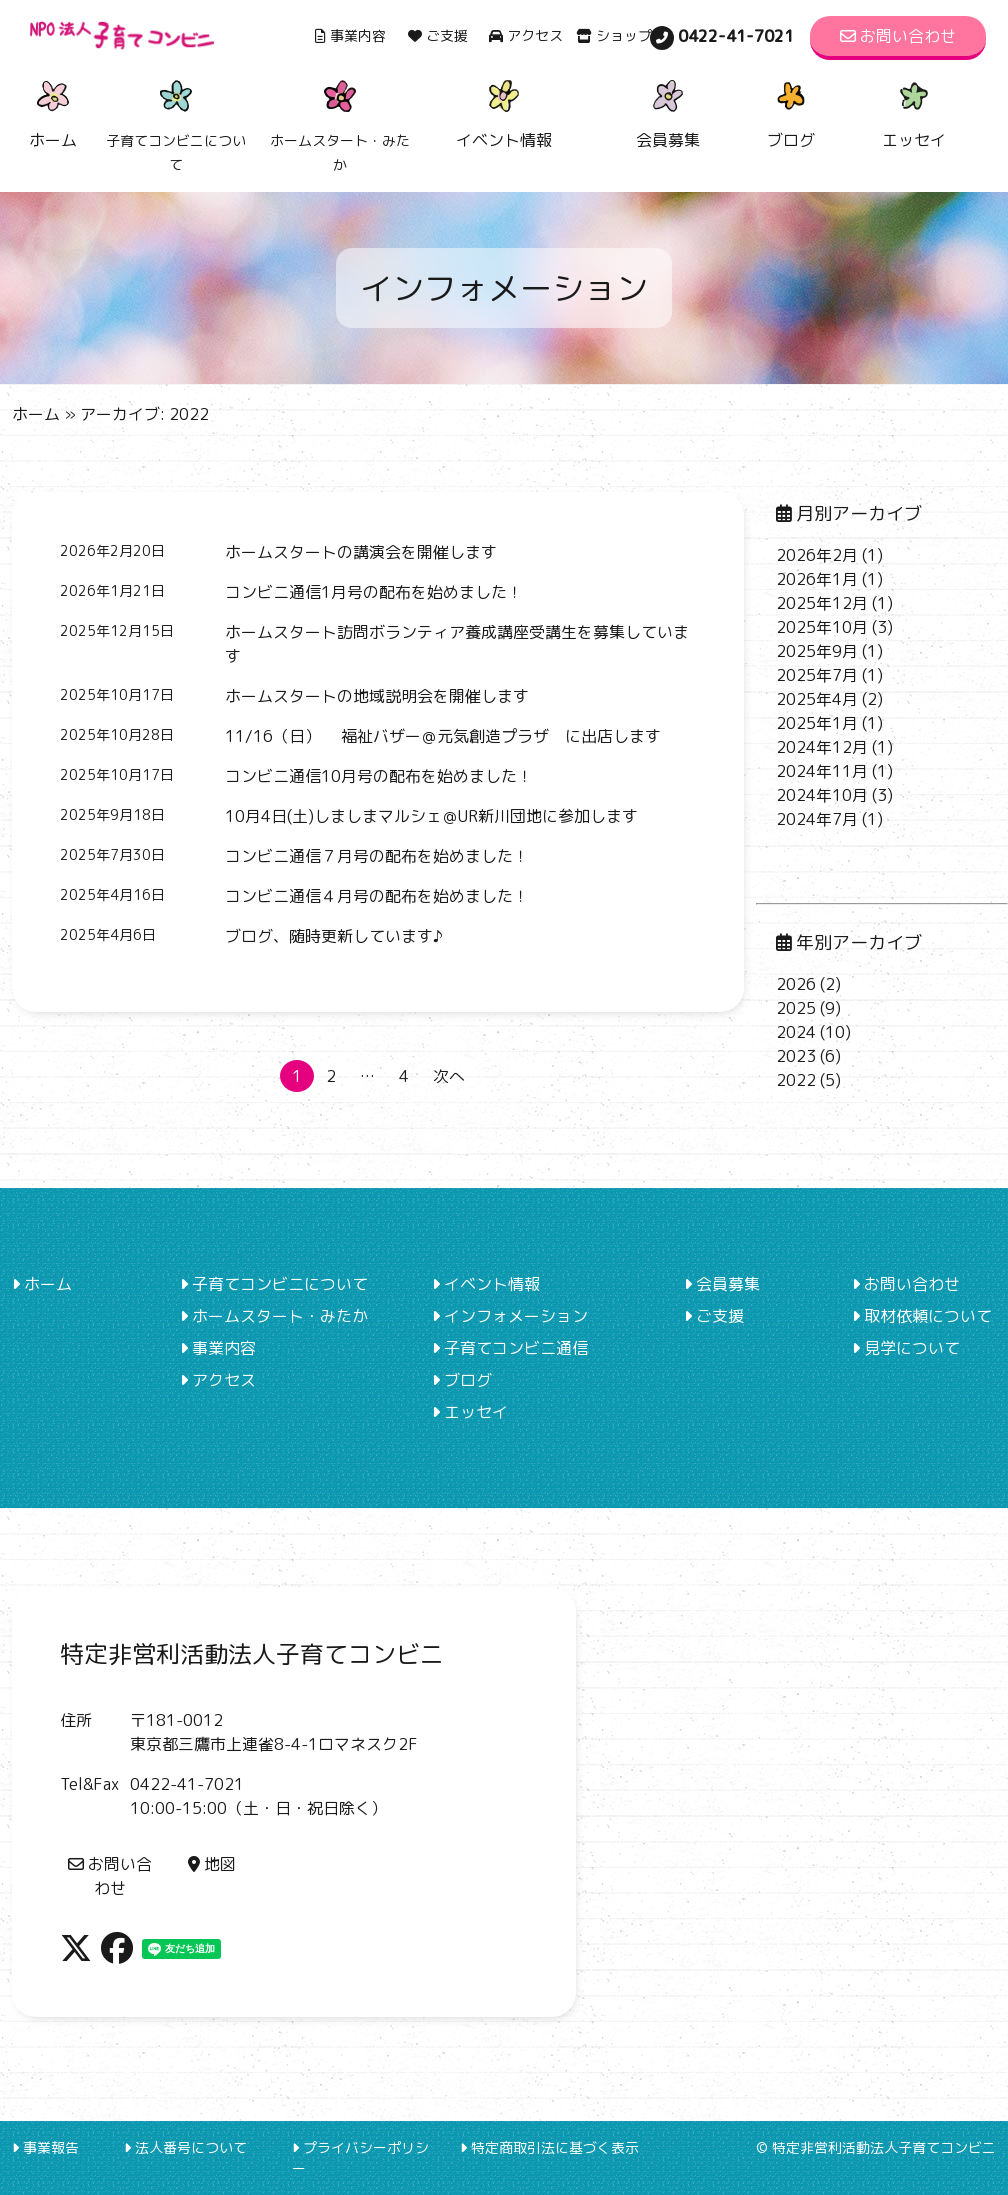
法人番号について (185, 2147)
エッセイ (914, 111)
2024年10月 (822, 795)
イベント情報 (504, 111)
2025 (796, 1008)
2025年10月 (822, 627)
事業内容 (350, 35)
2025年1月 (817, 723)
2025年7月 (817, 675)
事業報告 (45, 2147)
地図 (212, 1864)
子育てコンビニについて (274, 1284)
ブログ (791, 111)
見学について (906, 1348)
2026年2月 (817, 555)
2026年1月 (817, 579)
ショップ (614, 35)
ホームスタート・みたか (274, 1316)
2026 (796, 984)
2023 (796, 1056)
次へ (449, 1076)
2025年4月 (817, 699)
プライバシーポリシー (360, 2158)
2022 (796, 1080)
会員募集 (668, 111)
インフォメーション (510, 1316)
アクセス (526, 35)
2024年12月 (822, 747)
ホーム (53, 111)
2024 (796, 1032)
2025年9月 (817, 651)
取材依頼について (922, 1316)
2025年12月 (822, 603)
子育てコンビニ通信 (510, 1348)
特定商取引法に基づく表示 (549, 2147)
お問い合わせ (898, 36)
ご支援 (438, 35)
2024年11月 (822, 771)
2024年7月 (817, 819)
